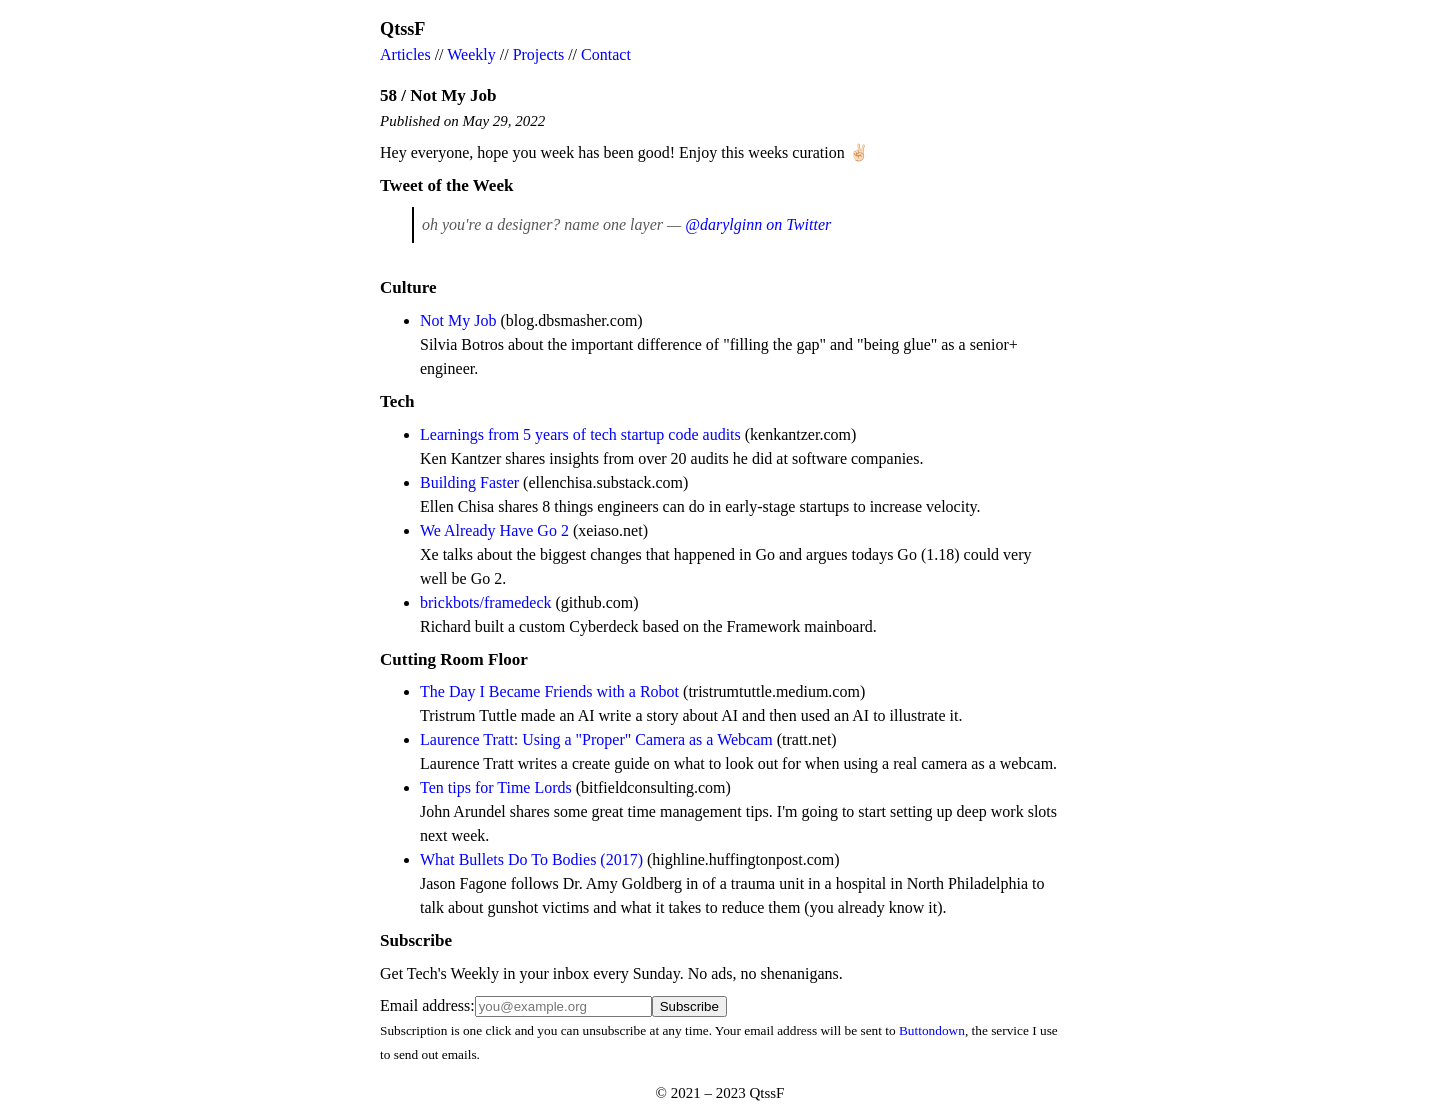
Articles (405, 54)
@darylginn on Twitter (758, 224)
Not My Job (458, 320)
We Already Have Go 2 (494, 530)
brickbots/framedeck (486, 602)
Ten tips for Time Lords (496, 787)
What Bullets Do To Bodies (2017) (531, 859)
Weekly (471, 54)
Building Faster (469, 482)
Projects (539, 54)
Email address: (427, 1005)
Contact (606, 54)
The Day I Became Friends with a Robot (549, 691)
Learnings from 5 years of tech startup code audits (580, 434)
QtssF (402, 29)
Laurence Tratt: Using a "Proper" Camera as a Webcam (596, 739)
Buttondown (932, 1030)
